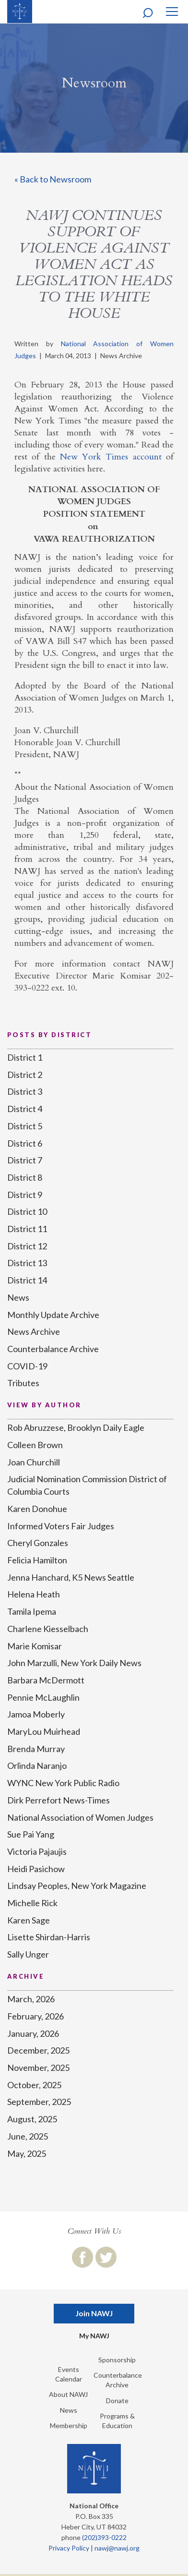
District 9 (24, 1194)
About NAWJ (68, 2394)
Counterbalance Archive (53, 1348)
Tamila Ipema (31, 1611)
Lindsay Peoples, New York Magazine (76, 1885)
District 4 (24, 1108)
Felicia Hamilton (37, 1560)
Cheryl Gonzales (37, 1542)
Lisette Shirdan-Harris (48, 1937)
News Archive (33, 1331)
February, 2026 (35, 2016)
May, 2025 (26, 2153)
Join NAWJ (94, 2313)
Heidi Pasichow (36, 1868)
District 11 (27, 1228)
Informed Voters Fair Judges (60, 1526)
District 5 (24, 1126)
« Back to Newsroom (52, 179)
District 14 (27, 1280)
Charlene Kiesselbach (47, 1628)
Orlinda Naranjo (37, 1765)
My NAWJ (94, 2336)
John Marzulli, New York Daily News (74, 1662)
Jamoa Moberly (36, 1714)
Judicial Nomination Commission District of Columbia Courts (87, 1485)
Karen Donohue (37, 1508)
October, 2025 (34, 2085)
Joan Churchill (33, 1462)
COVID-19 (27, 1366)
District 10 (27, 1211)
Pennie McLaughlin (43, 1697)
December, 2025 (38, 2050)
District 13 (27, 1263)
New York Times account (111, 457)
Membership (68, 2425)
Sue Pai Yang (30, 1834)
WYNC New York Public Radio (63, 1783)
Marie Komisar (34, 1646)
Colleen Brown (35, 1444)
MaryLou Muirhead (43, 1731)
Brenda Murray (36, 1748)
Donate (117, 2400)
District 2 (24, 1074)
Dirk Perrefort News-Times (58, 1800)
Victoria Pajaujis (37, 1851)
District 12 (27, 1246)
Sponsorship (117, 2360)
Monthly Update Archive (53, 1314)
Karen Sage (28, 1920)
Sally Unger (28, 1954)
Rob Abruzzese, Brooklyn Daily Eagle (75, 1427)
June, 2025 (27, 2136)
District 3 (24, 1091)
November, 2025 (38, 2067)
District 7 (24, 1160)
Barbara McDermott (45, 1680)
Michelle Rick (32, 1903)
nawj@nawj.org (117, 2548)
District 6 (24, 1143)
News (18, 1297)
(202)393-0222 (104, 2537)
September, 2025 (39, 2101)
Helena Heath (33, 1594)
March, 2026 (31, 1999)
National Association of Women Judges (80, 1817)
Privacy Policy (68, 2548)
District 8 (24, 1177)
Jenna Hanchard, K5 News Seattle (70, 1577)
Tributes (23, 1383)
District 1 (24, 1057)
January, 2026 (33, 2033)
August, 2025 (32, 2119)
